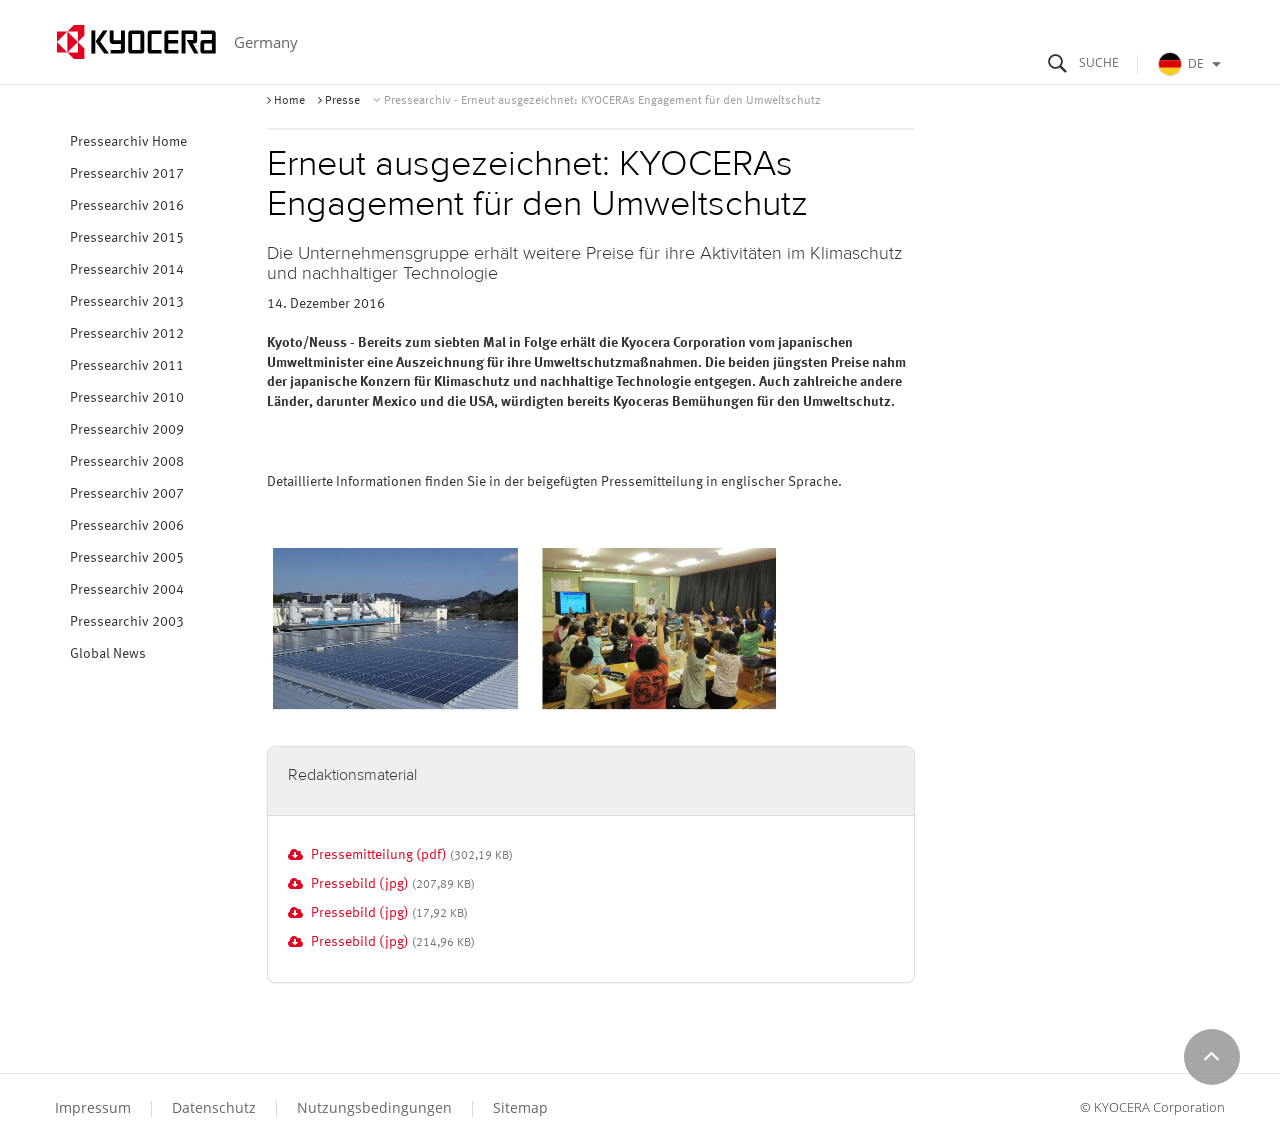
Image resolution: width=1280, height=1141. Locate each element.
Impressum (93, 1107)
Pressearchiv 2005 (127, 558)
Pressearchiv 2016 (127, 206)
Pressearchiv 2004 (127, 590)
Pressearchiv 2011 (127, 366)
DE (1191, 64)
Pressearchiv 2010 (127, 398)
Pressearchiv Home (128, 142)
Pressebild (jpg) (360, 884)
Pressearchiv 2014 (127, 270)
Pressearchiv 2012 (127, 334)
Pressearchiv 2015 (127, 238)
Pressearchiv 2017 (127, 174)
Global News (108, 654)
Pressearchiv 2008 (127, 462)
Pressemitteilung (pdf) (379, 855)
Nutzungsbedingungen (374, 1107)
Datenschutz (214, 1107)
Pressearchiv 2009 (127, 430)
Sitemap (520, 1107)
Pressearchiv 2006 (127, 526)
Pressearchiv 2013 (127, 302)
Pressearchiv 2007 (127, 494)
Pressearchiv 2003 (127, 622)
